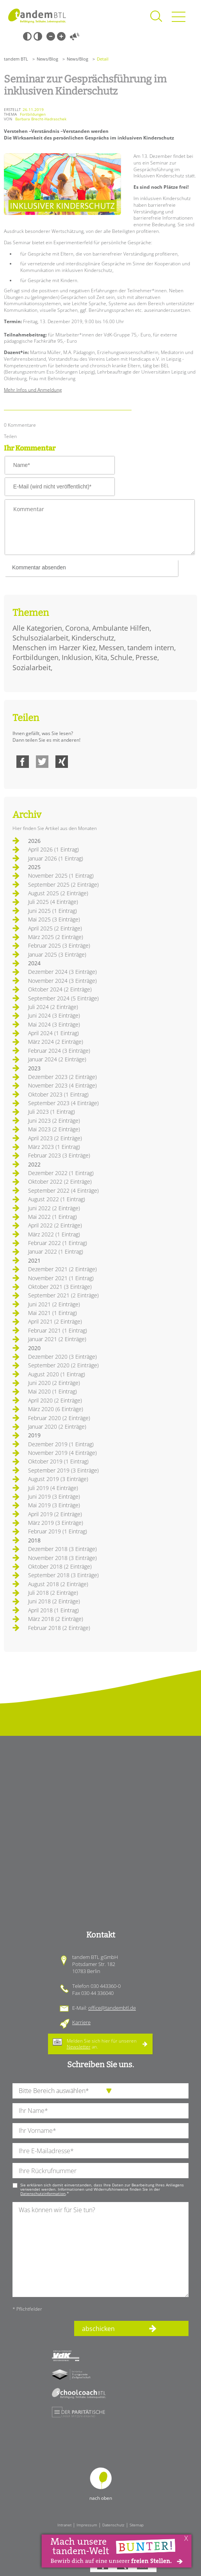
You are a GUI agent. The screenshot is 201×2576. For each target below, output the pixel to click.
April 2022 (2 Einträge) (55, 1225)
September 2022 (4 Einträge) (63, 1190)
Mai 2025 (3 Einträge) (54, 919)
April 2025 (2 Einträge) (55, 928)
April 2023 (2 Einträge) (55, 1138)
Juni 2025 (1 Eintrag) (52, 910)
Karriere (81, 2022)
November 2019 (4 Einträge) (62, 1452)
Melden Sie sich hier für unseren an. (102, 2044)
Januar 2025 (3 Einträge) (57, 954)
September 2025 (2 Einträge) (63, 884)
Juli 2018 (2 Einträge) (53, 1592)
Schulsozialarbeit (40, 637)
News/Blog (47, 59)
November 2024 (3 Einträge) (62, 980)
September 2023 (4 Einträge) (63, 1103)
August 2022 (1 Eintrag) (56, 1199)
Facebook (22, 761)
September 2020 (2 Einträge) (63, 1365)
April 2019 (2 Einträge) (55, 1514)
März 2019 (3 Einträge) (55, 1522)
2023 (34, 1068)
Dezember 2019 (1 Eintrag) (61, 1444)
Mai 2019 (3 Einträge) (54, 1505)
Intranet (64, 2525)
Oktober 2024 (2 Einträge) (60, 989)
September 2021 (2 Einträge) (63, 1295)
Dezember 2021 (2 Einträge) (62, 1269)
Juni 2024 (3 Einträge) (54, 1015)
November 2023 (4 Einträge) (62, 1085)
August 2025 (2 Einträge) (58, 893)
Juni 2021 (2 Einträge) (54, 1304)
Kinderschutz (92, 637)
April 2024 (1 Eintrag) (53, 1033)
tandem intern (150, 647)
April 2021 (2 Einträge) (55, 1321)
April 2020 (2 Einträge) (55, 1400)
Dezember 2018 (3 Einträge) (62, 1549)
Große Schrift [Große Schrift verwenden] (61, 36)
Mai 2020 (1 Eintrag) (52, 1391)
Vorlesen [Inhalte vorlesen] (74, 36)
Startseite (37, 15)
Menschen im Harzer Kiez (54, 647)
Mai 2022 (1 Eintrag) (52, 1216)
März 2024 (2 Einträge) (55, 1041)
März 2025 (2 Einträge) (55, 937)
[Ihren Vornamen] (100, 2130)
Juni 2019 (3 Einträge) (54, 1496)
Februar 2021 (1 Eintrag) (57, 1330)
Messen (111, 647)
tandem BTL (16, 59)
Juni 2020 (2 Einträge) (54, 1382)
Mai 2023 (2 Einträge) (54, 1129)
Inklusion (77, 657)
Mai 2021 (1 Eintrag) (52, 1313)
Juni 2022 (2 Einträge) (54, 1208)
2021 (34, 1260)
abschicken (98, 2328)
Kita (101, 657)
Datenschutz (113, 2525)
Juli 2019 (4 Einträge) (53, 1488)
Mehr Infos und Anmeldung (33, 389)
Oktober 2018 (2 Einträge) (60, 1566)
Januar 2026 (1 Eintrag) (55, 858)
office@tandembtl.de (112, 2007)
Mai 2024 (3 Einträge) (54, 1024)
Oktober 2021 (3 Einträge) (60, 1286)
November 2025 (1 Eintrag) (61, 875)
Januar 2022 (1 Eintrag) (55, 1251)
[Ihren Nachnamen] (100, 2110)
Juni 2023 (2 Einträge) (54, 1120)
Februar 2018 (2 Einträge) (59, 1627)
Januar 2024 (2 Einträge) (57, 1059)
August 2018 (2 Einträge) (58, 1584)
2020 (34, 1348)
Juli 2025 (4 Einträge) (53, 901)
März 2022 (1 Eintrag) (54, 1234)
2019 (34, 1435)
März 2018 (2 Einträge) (55, 1619)
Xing (61, 761)
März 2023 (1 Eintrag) (54, 1146)
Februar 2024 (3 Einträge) (59, 1050)
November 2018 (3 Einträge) (62, 1558)
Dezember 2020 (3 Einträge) (62, 1356)
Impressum (86, 2525)
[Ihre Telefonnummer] (100, 2170)
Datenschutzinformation (43, 2193)
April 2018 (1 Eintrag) (53, 1610)
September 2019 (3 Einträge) (63, 1470)
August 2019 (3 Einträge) (58, 1479)
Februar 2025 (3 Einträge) (59, 945)
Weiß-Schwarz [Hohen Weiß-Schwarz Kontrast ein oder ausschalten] (38, 36)
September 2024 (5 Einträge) (63, 998)
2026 (34, 840)
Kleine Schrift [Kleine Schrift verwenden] (50, 36)
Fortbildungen (35, 657)
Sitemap (137, 2525)
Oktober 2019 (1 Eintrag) (58, 1461)
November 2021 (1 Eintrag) (61, 1278)
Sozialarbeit (31, 667)
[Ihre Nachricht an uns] (100, 2249)
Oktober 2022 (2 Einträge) (60, 1181)
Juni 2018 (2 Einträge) (54, 1601)
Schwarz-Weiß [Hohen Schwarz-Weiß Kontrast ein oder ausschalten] (27, 36)
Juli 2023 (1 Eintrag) (51, 1111)
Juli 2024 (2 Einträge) (53, 1007)
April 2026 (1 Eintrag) (53, 849)
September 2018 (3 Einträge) (63, 1575)
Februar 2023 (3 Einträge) (59, 1155)
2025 (34, 867)
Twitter (42, 761)
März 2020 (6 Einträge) (55, 1409)
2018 (34, 1540)
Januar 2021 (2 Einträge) (57, 1339)
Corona (77, 628)
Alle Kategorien (37, 628)
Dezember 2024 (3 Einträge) (62, 971)
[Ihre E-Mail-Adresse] (100, 2150)
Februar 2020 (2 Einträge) (59, 1418)
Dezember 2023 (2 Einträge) (62, 1076)
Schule (121, 657)
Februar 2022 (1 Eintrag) (57, 1243)
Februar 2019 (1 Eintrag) (57, 1531)
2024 (34, 963)
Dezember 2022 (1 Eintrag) (61, 1173)
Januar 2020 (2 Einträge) (57, 1426)
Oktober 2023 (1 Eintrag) (58, 1094)
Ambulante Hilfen (120, 628)
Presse (146, 657)
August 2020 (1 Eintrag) (56, 1374)
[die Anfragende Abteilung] (100, 2090)
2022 (34, 1164)
